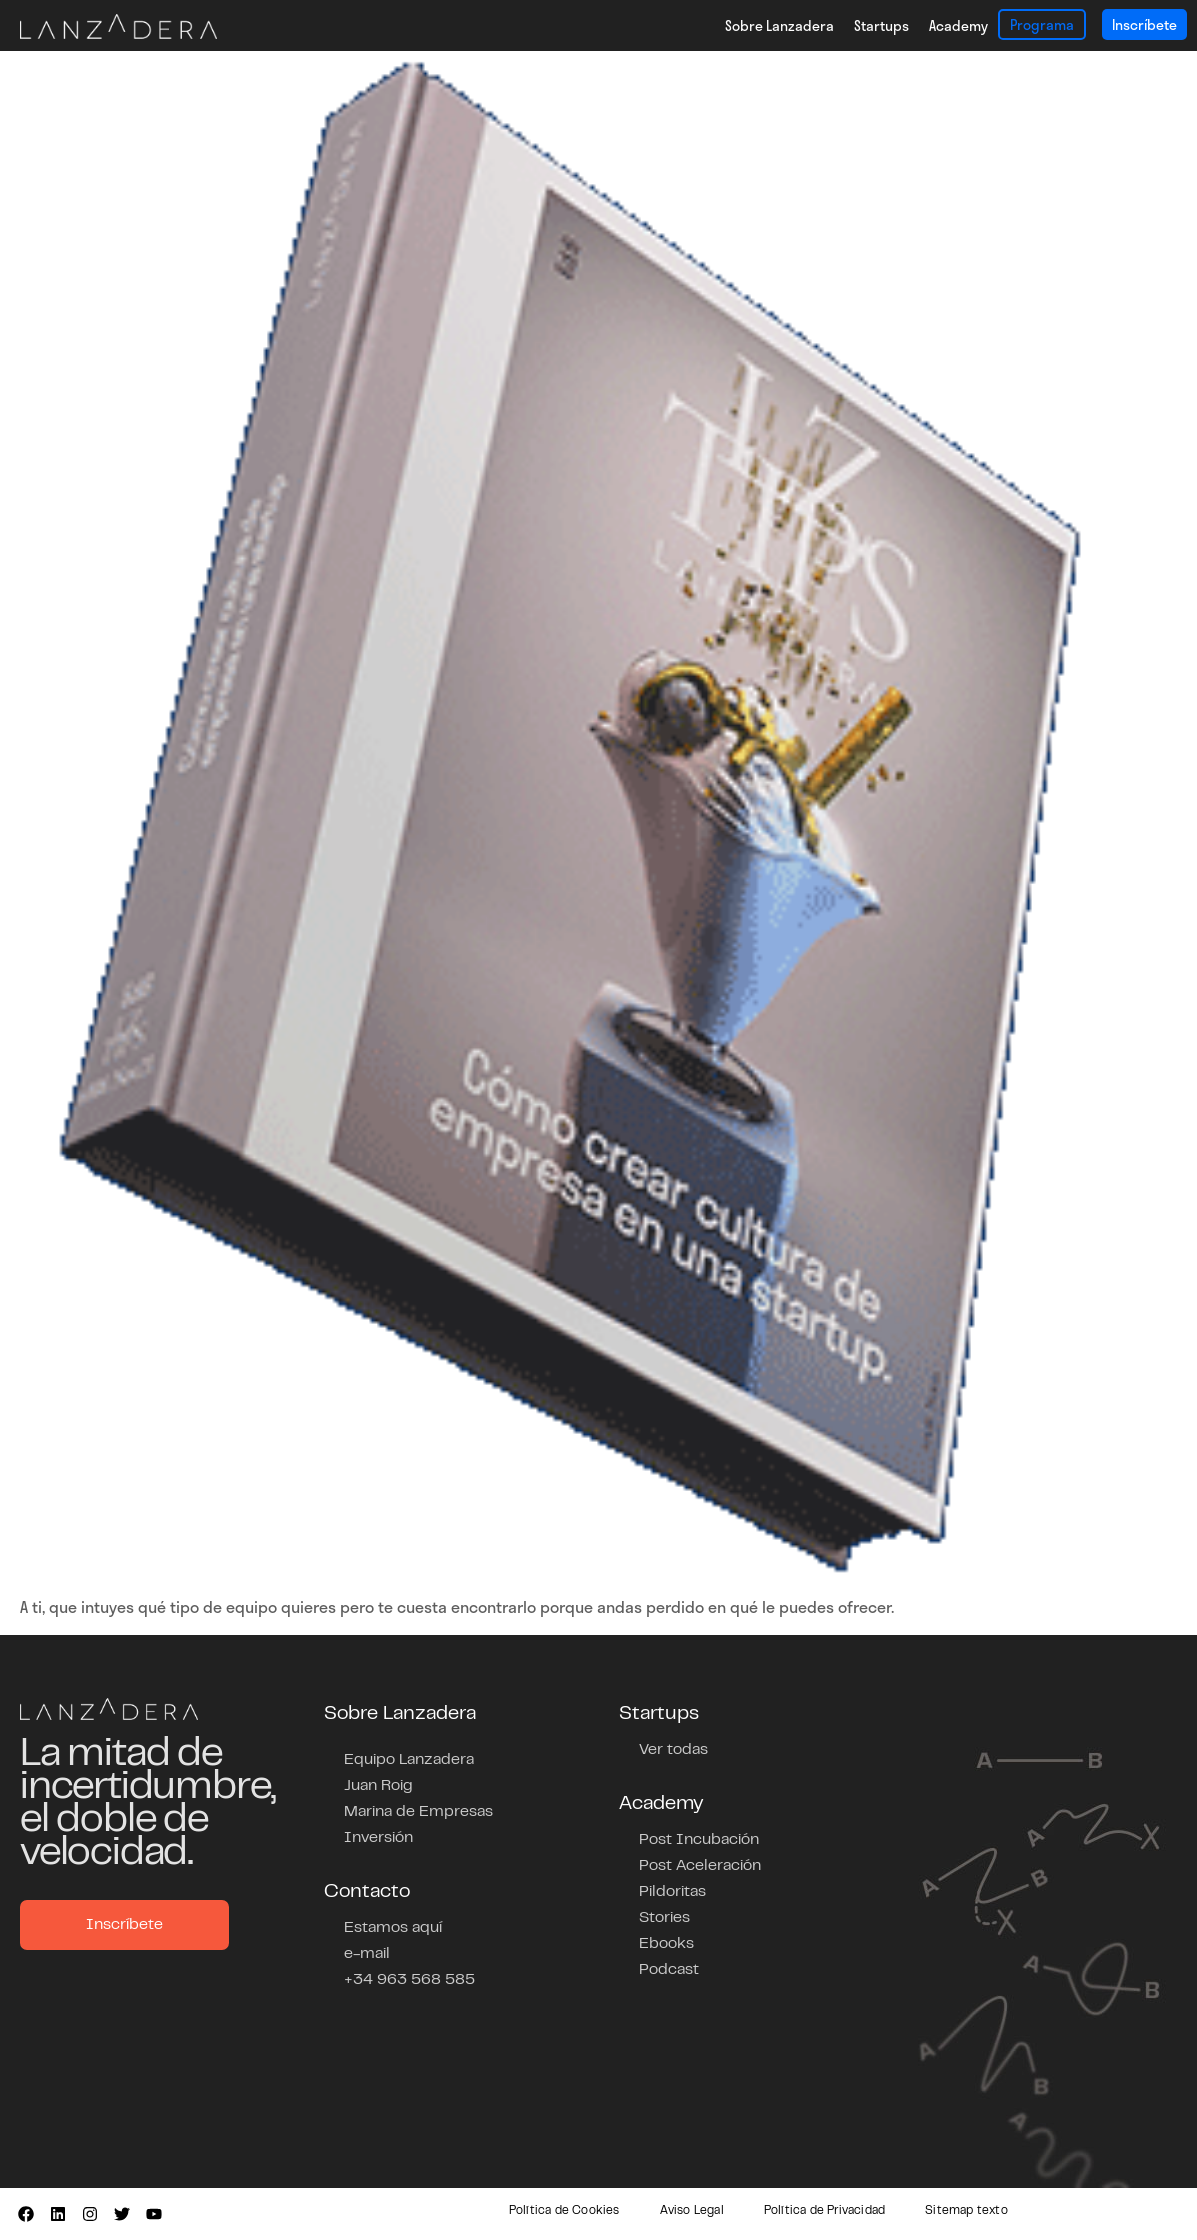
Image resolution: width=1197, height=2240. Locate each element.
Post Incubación (699, 1840)
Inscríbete (1144, 24)
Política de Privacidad (824, 2211)
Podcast (669, 1970)
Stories (664, 1918)
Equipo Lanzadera (409, 1760)
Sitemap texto (966, 2211)
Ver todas (673, 1750)
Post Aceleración (700, 1866)
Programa (1042, 24)
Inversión (378, 1838)
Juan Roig (378, 1786)
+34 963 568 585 (409, 1980)
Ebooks (666, 1944)
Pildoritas (672, 1892)
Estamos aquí (393, 1928)
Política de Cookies (564, 2211)
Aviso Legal (692, 2211)
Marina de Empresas (418, 1812)
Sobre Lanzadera (779, 25)
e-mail (367, 1954)
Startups (881, 25)
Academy (958, 25)
